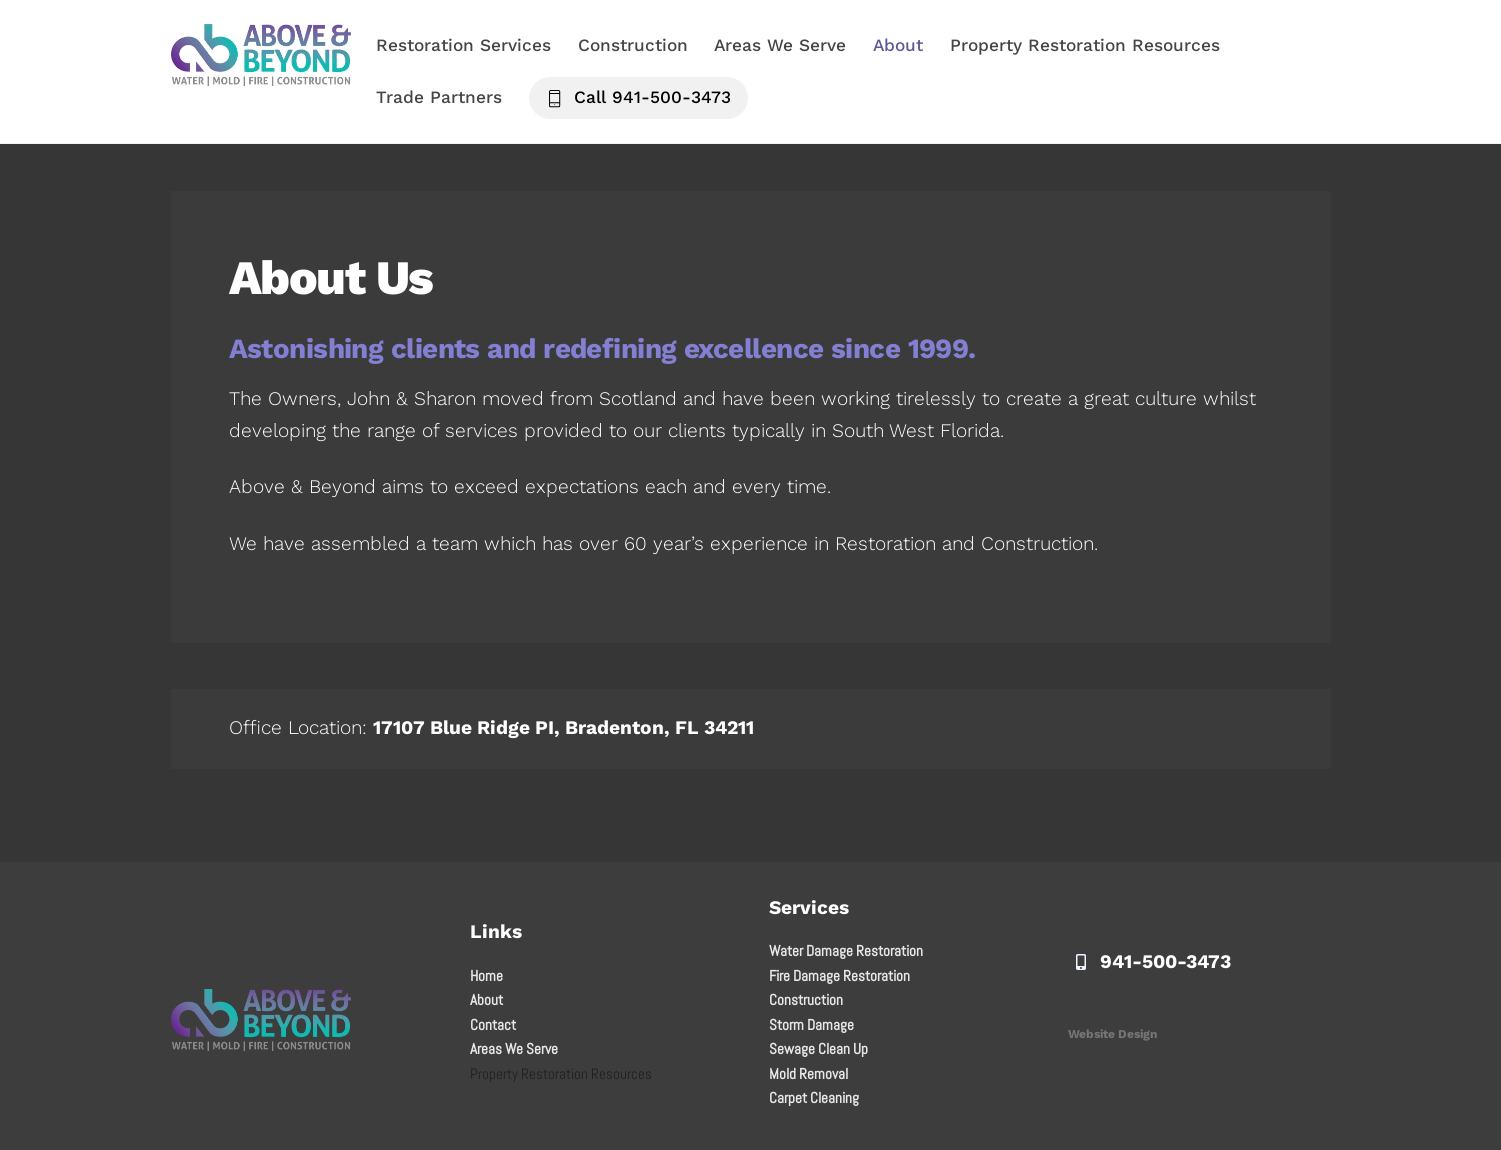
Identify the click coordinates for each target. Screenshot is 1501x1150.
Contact (493, 1024)
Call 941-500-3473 (638, 97)
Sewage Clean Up (818, 1048)
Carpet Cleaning (814, 1097)
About (898, 45)
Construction (633, 45)
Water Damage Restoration (846, 950)
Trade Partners (439, 97)
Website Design (1112, 1034)
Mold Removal (808, 1073)
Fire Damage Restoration (839, 975)
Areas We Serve (780, 45)
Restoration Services (463, 45)
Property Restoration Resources (1085, 45)
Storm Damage (811, 1024)
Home (486, 975)
